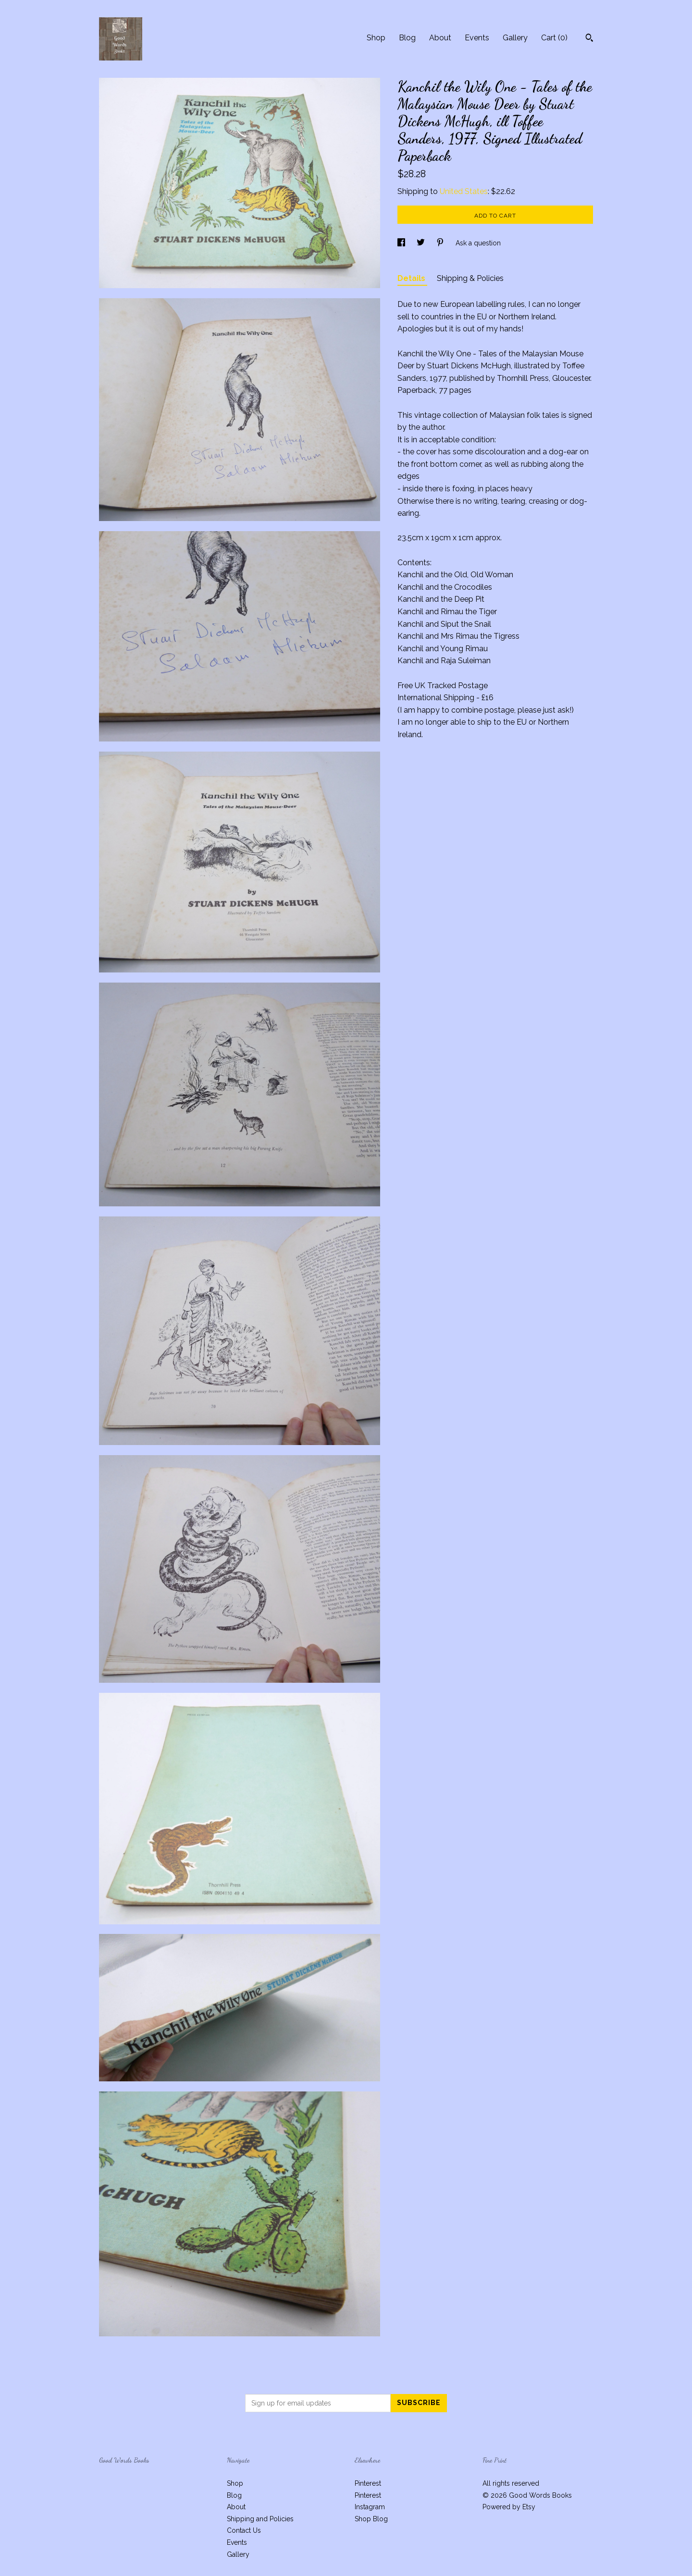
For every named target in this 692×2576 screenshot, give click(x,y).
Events (477, 37)
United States (464, 191)
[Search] (589, 39)
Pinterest (368, 2483)
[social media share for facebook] (402, 243)
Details (412, 278)
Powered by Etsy (508, 2507)
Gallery (515, 37)
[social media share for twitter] (422, 243)
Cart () (554, 37)
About (440, 37)
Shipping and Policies (260, 2519)
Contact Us (244, 2530)
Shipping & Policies (470, 278)
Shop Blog (371, 2519)
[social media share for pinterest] (441, 243)
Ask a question (478, 243)
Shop (376, 37)
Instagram (370, 2507)
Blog (407, 37)
